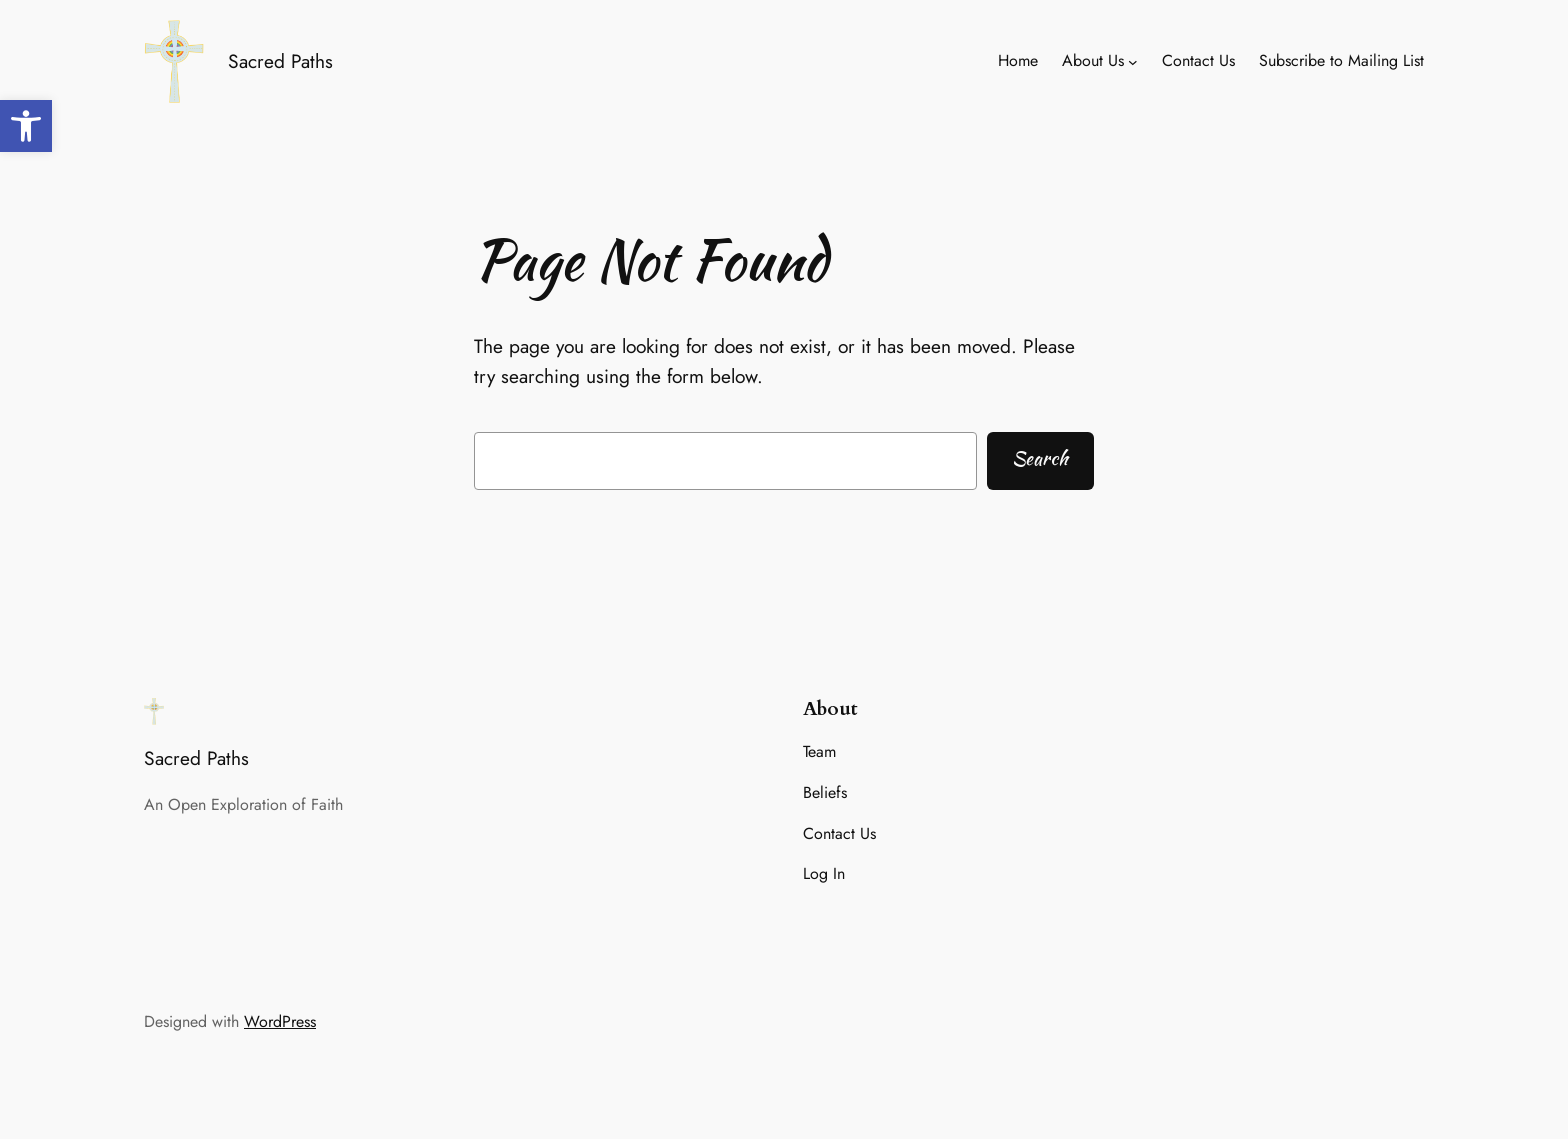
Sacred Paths (280, 61)
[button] (26, 126)
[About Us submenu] (1133, 62)
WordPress (280, 1021)
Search (1040, 458)
